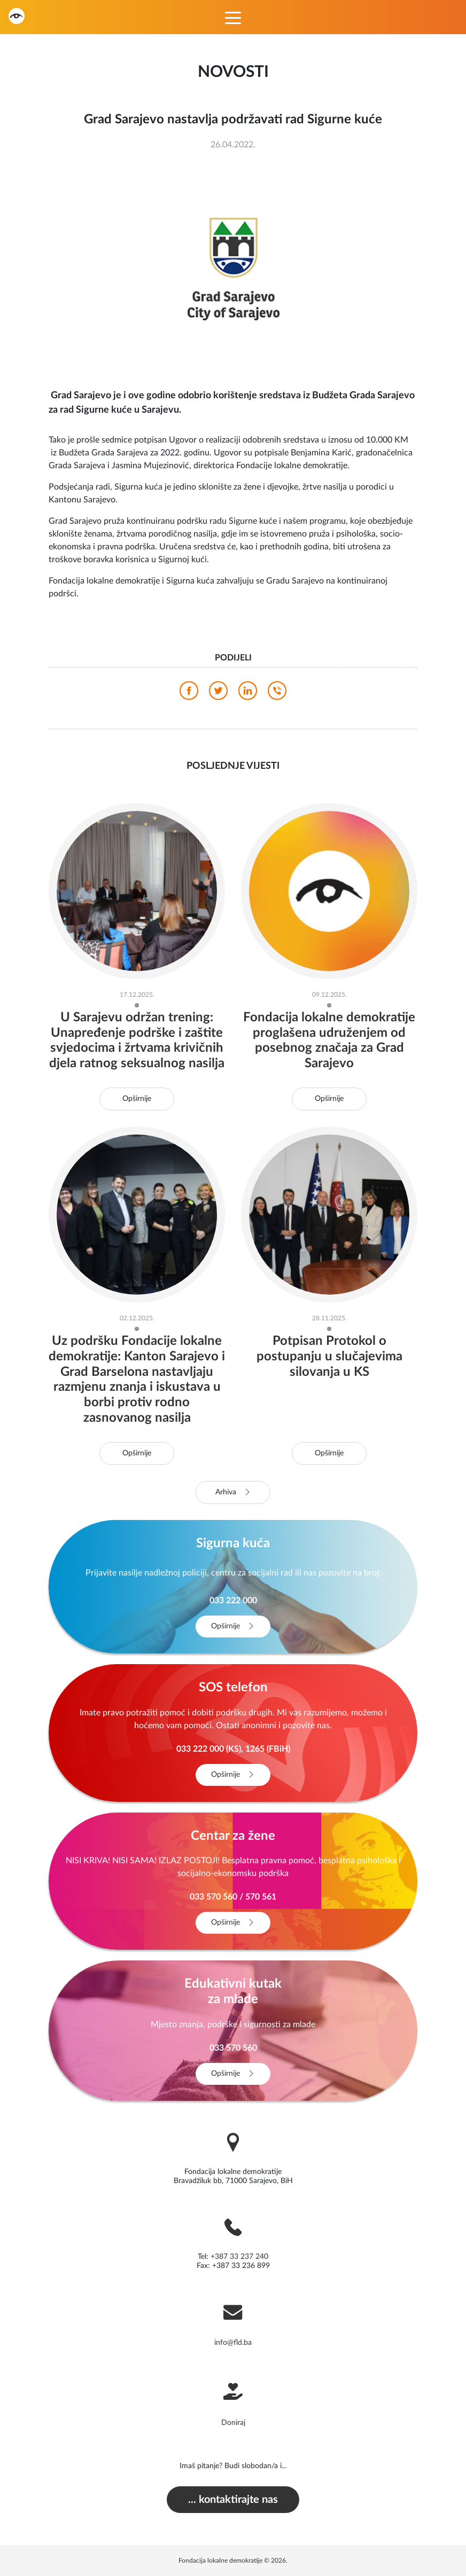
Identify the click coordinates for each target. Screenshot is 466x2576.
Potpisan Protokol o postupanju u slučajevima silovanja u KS (329, 1356)
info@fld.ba (233, 2342)
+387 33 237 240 (239, 2256)
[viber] (277, 693)
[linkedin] (247, 693)
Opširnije (136, 1098)
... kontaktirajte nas (233, 2499)
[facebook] (189, 693)
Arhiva (233, 1492)
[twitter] (218, 693)
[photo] (233, 268)
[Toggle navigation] (233, 17)
